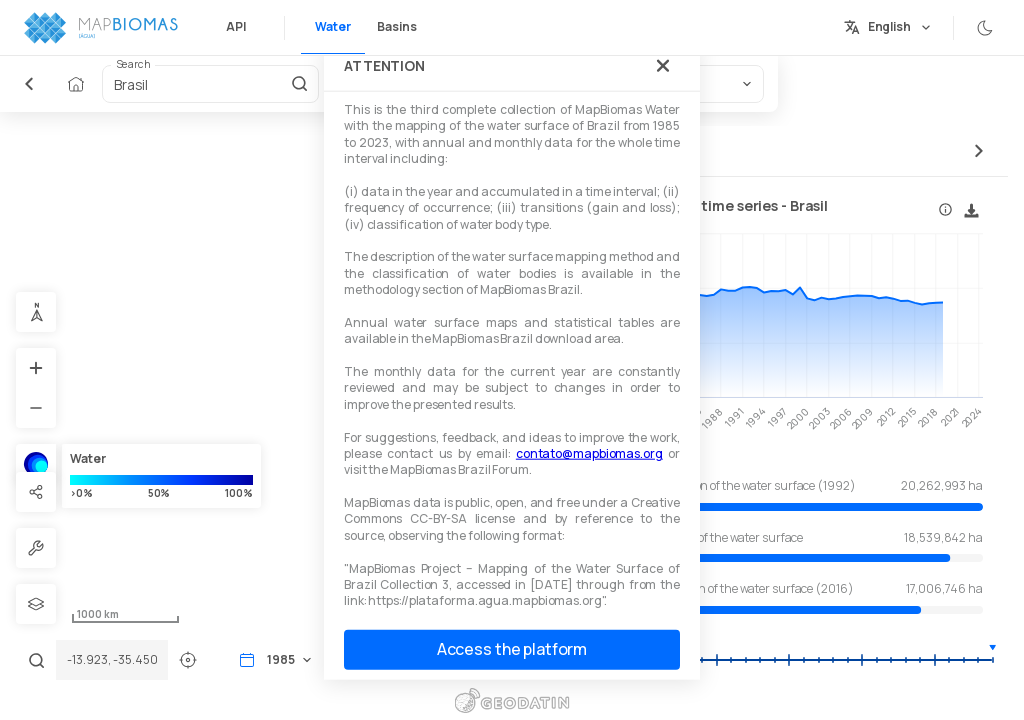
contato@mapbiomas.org (589, 453)
